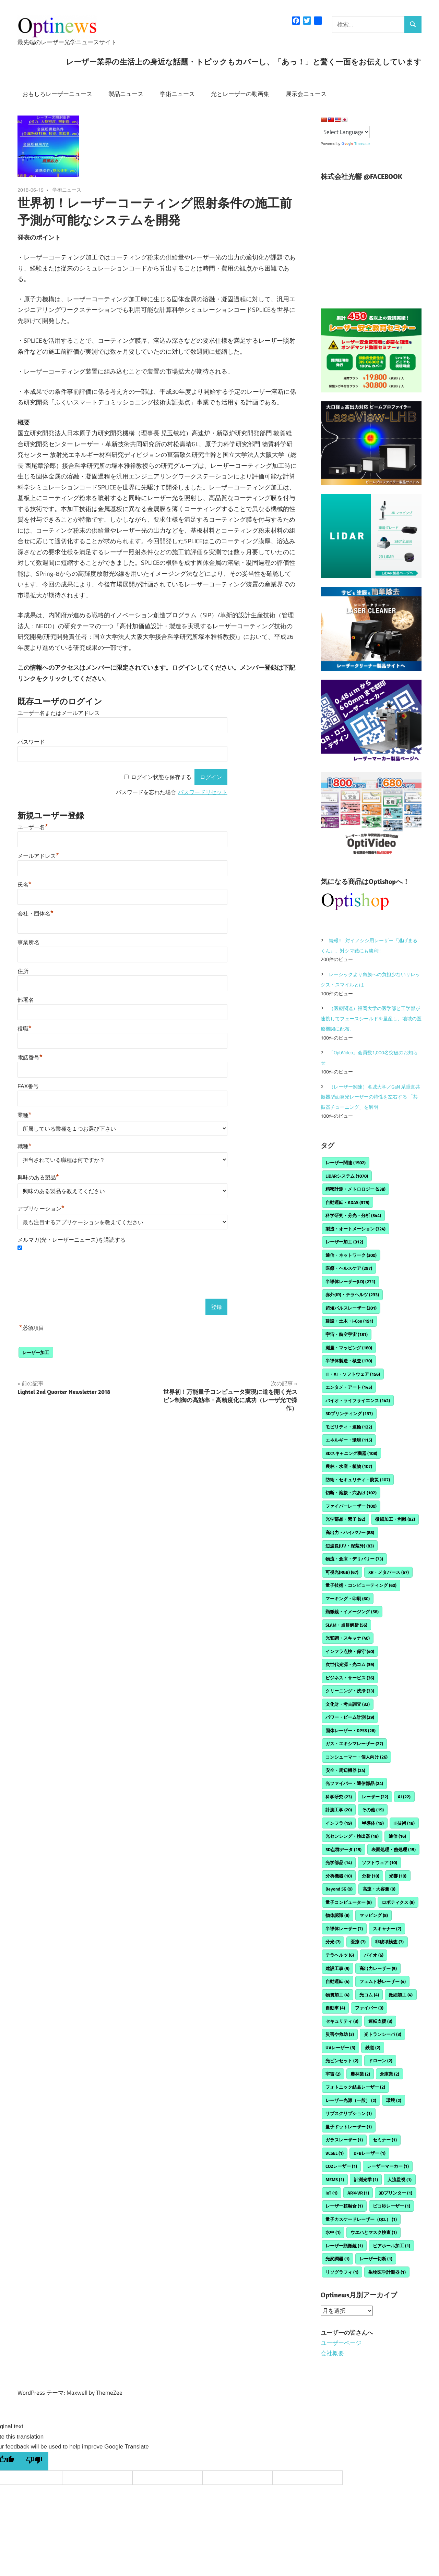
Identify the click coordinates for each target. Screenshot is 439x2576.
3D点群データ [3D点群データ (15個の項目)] (343, 1849)
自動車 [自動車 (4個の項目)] (335, 2007)
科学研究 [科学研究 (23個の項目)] (338, 1796)
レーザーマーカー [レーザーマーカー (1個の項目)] (388, 2166)
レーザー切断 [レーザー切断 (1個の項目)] (375, 2258)
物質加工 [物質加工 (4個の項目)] (337, 1994)
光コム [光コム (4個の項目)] (369, 1994)
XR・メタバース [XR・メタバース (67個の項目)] (388, 1572)
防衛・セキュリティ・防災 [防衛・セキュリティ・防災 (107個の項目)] (357, 1479)
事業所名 (28, 942)
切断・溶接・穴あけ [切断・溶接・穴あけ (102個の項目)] (351, 1492)
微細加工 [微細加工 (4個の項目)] (401, 1994)
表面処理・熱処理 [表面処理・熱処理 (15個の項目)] (393, 1849)
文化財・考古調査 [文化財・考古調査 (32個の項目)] (347, 1704)
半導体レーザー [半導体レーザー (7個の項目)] (344, 1928)
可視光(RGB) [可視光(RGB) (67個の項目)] (341, 1572)
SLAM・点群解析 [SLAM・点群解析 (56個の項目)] (346, 1624)
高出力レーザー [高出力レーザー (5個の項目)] (378, 1968)
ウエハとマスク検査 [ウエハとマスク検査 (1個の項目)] (374, 2232)
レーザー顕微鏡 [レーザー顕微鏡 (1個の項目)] (344, 2245)
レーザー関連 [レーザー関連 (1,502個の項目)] (345, 1162)
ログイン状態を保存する (161, 777)
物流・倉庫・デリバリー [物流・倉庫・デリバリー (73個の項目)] (354, 1558)
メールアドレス (38, 856)
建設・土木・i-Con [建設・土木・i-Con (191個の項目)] (349, 1320)
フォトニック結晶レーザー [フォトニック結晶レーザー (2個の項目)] (355, 2086)
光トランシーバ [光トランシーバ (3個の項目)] (382, 2034)
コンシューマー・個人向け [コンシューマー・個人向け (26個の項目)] (356, 1756)
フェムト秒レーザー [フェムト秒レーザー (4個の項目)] (382, 1981)
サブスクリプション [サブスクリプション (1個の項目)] (348, 2113)
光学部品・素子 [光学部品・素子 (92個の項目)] (345, 1519)
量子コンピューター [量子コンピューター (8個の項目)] (348, 1902)
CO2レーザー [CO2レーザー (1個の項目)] (341, 2166)
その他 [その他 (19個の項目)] (373, 1809)
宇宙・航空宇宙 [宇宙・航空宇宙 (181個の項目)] (346, 1334)
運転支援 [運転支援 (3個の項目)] (380, 2021)
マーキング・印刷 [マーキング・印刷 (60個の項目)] (347, 1598)
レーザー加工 (35, 1352)
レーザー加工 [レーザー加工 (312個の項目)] (344, 1241)
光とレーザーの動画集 (240, 93)
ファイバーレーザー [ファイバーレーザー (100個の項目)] (351, 1506)
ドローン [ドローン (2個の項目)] (380, 2060)
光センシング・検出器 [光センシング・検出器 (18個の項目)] (352, 1836)
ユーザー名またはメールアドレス (58, 713)
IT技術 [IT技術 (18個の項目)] (404, 1823)
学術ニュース (177, 93)
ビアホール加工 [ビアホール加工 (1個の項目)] (391, 2245)
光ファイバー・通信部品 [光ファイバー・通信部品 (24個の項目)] (354, 1783)
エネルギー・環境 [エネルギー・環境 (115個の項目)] (348, 1439)
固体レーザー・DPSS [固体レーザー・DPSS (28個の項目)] (350, 1730)
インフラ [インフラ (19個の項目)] (338, 1823)
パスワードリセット (202, 792)
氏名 (24, 885)
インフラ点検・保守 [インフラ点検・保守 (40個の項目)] (349, 1651)
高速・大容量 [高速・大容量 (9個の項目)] (379, 1888)
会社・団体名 (35, 913)
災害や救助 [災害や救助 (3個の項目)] (339, 2034)
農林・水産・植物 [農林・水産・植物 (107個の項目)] (348, 1466)
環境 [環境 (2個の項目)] (393, 2100)
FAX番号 (28, 1086)
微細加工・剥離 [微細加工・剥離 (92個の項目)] (395, 1519)
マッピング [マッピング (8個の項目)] (373, 1915)
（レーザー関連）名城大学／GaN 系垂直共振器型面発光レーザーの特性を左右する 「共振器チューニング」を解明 (370, 1097)
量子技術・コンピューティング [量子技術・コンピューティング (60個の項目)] (360, 1585)
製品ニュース (125, 93)
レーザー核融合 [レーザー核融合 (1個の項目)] (344, 2205)
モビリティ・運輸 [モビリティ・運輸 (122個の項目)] (348, 1426)
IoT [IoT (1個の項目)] (331, 2192)
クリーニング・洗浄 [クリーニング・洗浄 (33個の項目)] (349, 1690)
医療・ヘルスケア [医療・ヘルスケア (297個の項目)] (348, 1268)
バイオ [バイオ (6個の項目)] (373, 1955)
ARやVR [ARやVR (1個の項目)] (358, 2192)
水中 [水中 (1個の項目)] (333, 2232)
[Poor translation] (34, 2461)
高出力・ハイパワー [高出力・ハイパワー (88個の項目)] (349, 1532)
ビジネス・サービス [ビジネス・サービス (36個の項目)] (349, 1677)
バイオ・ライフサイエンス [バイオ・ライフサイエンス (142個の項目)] (357, 1400)
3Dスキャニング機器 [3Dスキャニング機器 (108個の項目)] (351, 1453)
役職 (24, 1029)
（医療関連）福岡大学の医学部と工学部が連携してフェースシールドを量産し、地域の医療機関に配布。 (371, 1018)
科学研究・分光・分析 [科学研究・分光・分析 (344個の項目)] (353, 1215)
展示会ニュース (306, 93)
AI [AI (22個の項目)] (404, 1796)
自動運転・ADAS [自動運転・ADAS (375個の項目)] (347, 1202)
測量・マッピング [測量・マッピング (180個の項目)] (348, 1347)
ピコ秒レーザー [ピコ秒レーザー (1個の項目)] (391, 2205)
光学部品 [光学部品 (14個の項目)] (338, 1862)
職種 (24, 1146)
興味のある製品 (38, 1177)
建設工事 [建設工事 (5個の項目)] (337, 1968)
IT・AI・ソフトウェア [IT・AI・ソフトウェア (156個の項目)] (352, 1374)
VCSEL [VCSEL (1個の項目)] (334, 2153)
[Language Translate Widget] (345, 132)
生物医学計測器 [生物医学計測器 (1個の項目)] (387, 2272)
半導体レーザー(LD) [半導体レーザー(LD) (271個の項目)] (350, 1281)
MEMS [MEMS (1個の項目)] (334, 2179)
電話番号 (30, 1057)
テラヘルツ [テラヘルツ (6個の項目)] (339, 1955)
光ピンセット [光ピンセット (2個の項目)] (341, 2060)
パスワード (31, 742)
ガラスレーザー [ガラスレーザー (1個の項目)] (344, 2139)
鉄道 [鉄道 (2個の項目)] (372, 2047)
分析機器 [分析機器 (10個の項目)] (338, 1875)
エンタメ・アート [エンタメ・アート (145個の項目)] (348, 1387)
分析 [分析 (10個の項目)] (370, 1875)
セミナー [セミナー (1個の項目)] (385, 2139)
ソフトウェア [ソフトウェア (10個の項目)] (379, 1862)
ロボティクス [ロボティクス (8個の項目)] (398, 1902)
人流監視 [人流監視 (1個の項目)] (400, 2179)
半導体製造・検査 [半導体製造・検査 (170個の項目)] (348, 1360)
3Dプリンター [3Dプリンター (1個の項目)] (395, 2192)
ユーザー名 (32, 827)
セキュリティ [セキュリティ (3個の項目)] (341, 2021)
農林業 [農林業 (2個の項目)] (360, 2073)
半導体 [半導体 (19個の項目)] (373, 1823)
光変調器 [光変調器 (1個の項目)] (337, 2258)
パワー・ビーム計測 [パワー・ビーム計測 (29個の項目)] (349, 1717)
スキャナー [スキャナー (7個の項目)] (387, 1928)
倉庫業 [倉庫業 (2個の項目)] (389, 2073)
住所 (22, 971)
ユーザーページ (341, 2342)
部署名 (25, 1000)
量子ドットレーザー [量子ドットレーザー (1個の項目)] (348, 2126)
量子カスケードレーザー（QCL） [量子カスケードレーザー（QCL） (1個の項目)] (361, 2219)
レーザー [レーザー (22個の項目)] (375, 1796)
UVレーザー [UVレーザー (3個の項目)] (340, 2047)
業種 (24, 1115)
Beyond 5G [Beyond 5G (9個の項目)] (339, 1888)
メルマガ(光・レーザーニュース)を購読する (71, 1240)
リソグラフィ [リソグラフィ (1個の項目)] (341, 2272)
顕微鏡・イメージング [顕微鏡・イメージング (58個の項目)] (352, 1611)
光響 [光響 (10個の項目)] (397, 1875)
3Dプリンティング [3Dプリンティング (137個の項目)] (349, 1413)
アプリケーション (40, 1209)
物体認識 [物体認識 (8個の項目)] (337, 1915)
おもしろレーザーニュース (57, 93)
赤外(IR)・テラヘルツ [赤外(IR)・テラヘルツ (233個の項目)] (352, 1294)
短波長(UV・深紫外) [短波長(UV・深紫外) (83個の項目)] (349, 1545)
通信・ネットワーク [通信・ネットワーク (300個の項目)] (351, 1255)
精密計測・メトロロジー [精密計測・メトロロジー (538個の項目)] (355, 1189)
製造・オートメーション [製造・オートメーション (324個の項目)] (355, 1228)
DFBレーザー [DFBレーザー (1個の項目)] (369, 2153)
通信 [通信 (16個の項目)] (397, 1836)
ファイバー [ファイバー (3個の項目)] (369, 2007)
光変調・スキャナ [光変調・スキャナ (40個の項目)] (347, 1638)
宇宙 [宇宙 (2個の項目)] (333, 2073)
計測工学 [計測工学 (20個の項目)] (338, 1809)
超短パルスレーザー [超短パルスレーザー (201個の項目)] (351, 1307)
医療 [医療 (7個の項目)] (358, 1941)
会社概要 (332, 2353)
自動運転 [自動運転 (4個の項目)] (337, 1981)
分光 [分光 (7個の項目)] (333, 1941)
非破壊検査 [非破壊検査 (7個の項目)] (389, 1941)
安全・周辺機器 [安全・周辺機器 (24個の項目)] (345, 1770)
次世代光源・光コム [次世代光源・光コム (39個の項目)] (349, 1664)
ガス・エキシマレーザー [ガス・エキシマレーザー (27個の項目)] (354, 1743)
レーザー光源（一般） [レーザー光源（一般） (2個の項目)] (350, 2100)
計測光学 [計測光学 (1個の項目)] (366, 2179)
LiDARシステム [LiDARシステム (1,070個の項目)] (346, 1175)
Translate (356, 144)
